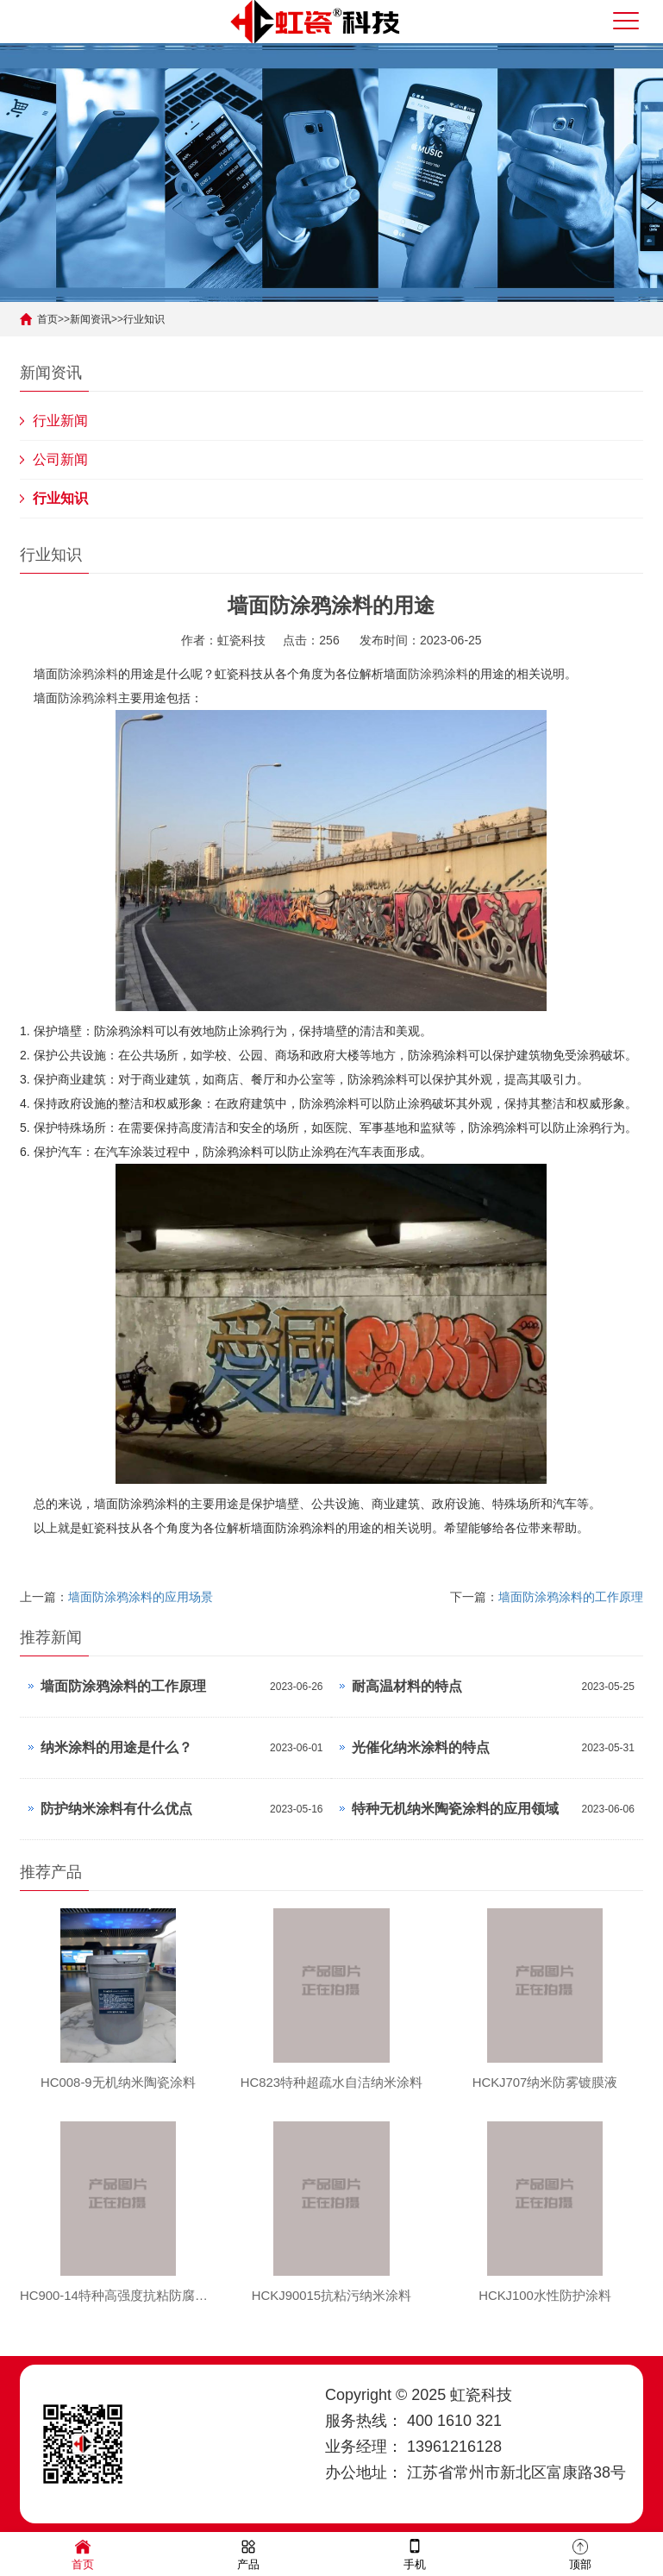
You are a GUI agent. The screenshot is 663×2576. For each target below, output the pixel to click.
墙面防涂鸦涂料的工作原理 (570, 1597)
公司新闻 (60, 459)
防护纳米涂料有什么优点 (116, 1808)
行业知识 (144, 319)
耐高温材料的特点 (407, 1686)
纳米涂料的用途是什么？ (116, 1747)
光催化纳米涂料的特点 (421, 1747)
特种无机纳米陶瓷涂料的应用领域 (455, 1808)
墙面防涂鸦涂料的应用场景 (140, 1597)
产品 (248, 2553)
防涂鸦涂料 (88, 674)
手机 (414, 2553)
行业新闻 (60, 420)
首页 (47, 319)
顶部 (580, 2553)
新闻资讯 (90, 319)
